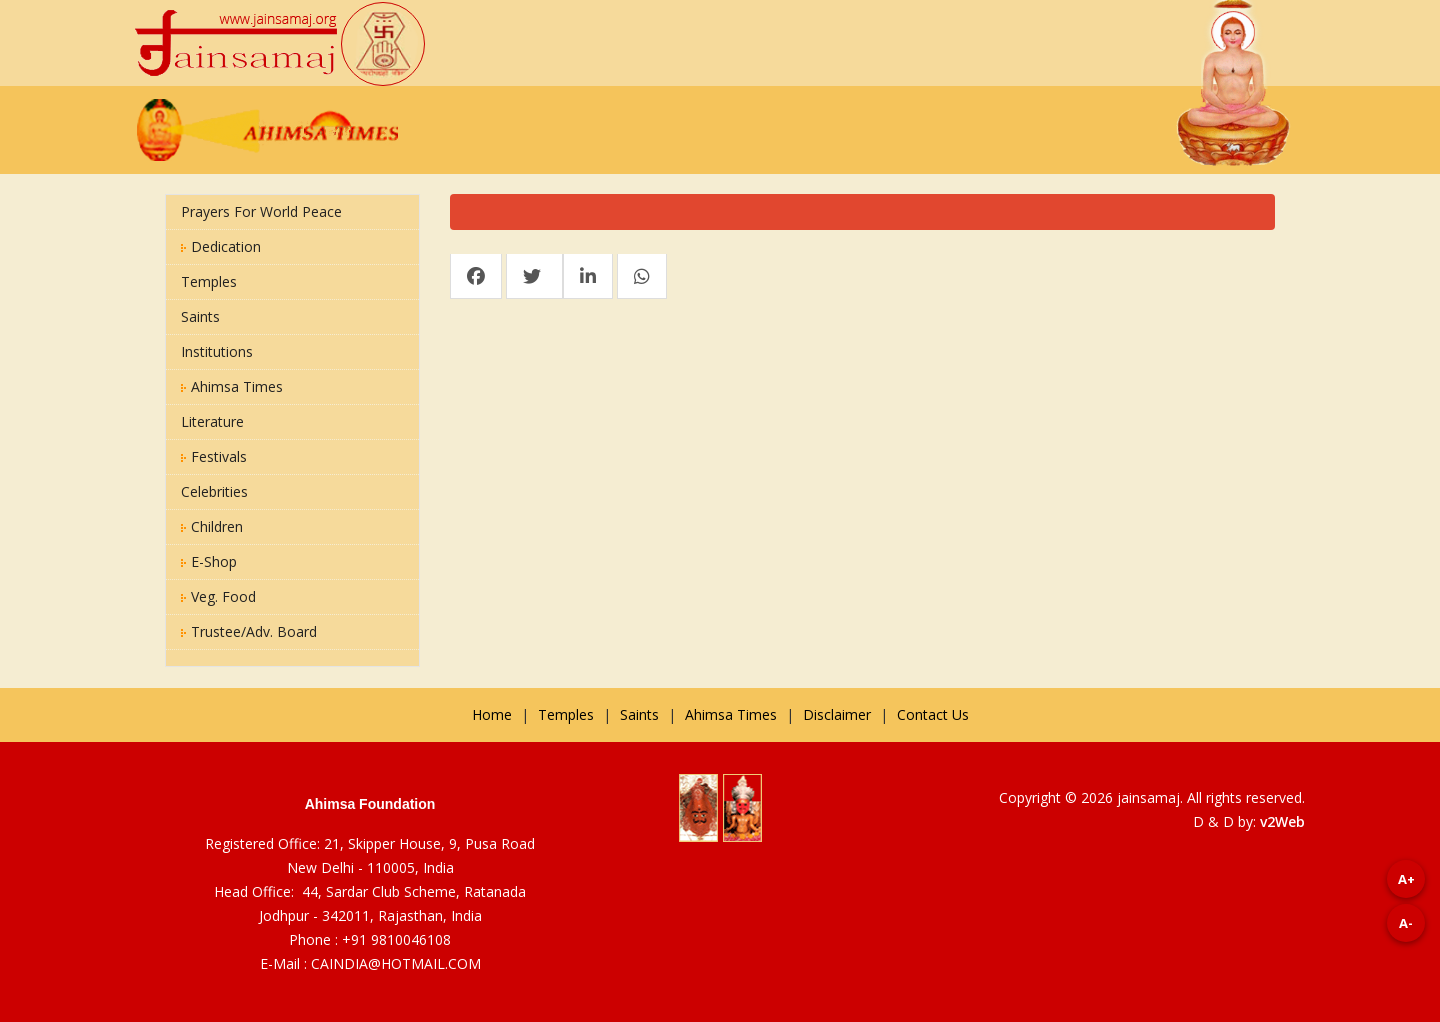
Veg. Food (218, 596)
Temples (209, 281)
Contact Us (933, 714)
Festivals (214, 456)
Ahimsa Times (232, 386)
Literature (212, 421)
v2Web (1282, 821)
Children (212, 526)
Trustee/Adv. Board (249, 631)
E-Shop (209, 561)
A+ (1406, 879)
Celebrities (214, 491)
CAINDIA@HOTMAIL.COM (396, 963)
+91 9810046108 (396, 939)
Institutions (217, 351)
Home (492, 714)
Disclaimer (837, 714)
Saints (200, 316)
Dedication (221, 246)
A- (1406, 923)
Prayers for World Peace (261, 211)
